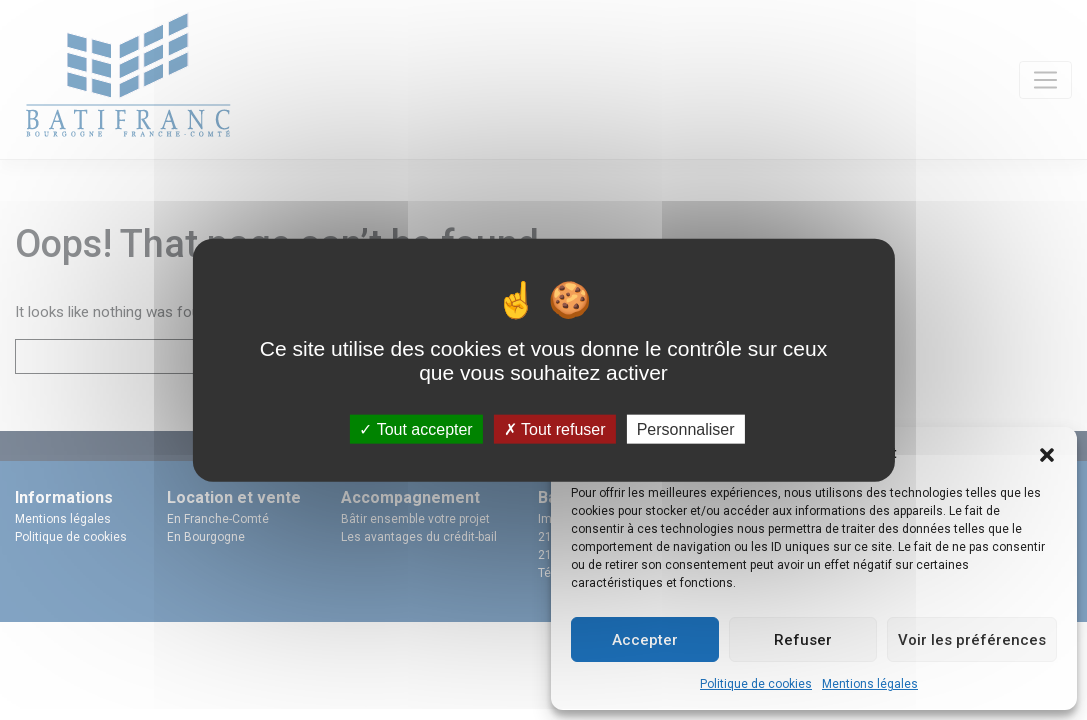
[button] (1047, 453)
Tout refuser (555, 428)
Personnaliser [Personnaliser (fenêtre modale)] (686, 428)
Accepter (645, 640)
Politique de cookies (756, 684)
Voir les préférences (972, 640)
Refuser (803, 640)
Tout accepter (415, 428)
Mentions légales (870, 684)
